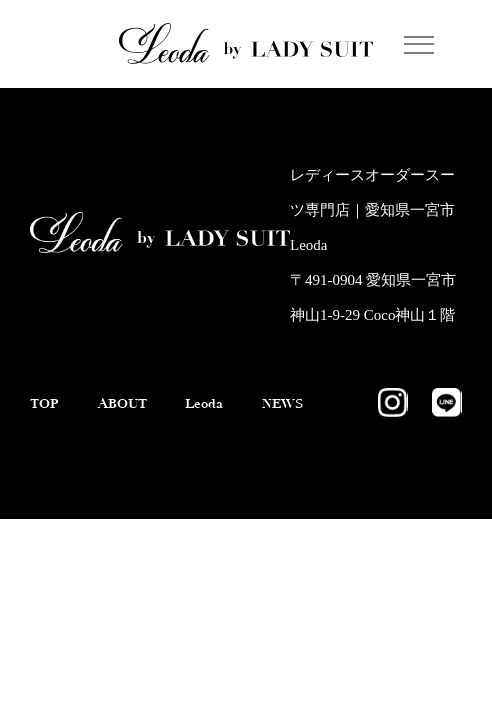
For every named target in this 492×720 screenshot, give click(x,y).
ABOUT (136, 416)
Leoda (231, 416)
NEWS (54, 432)
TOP (47, 416)
